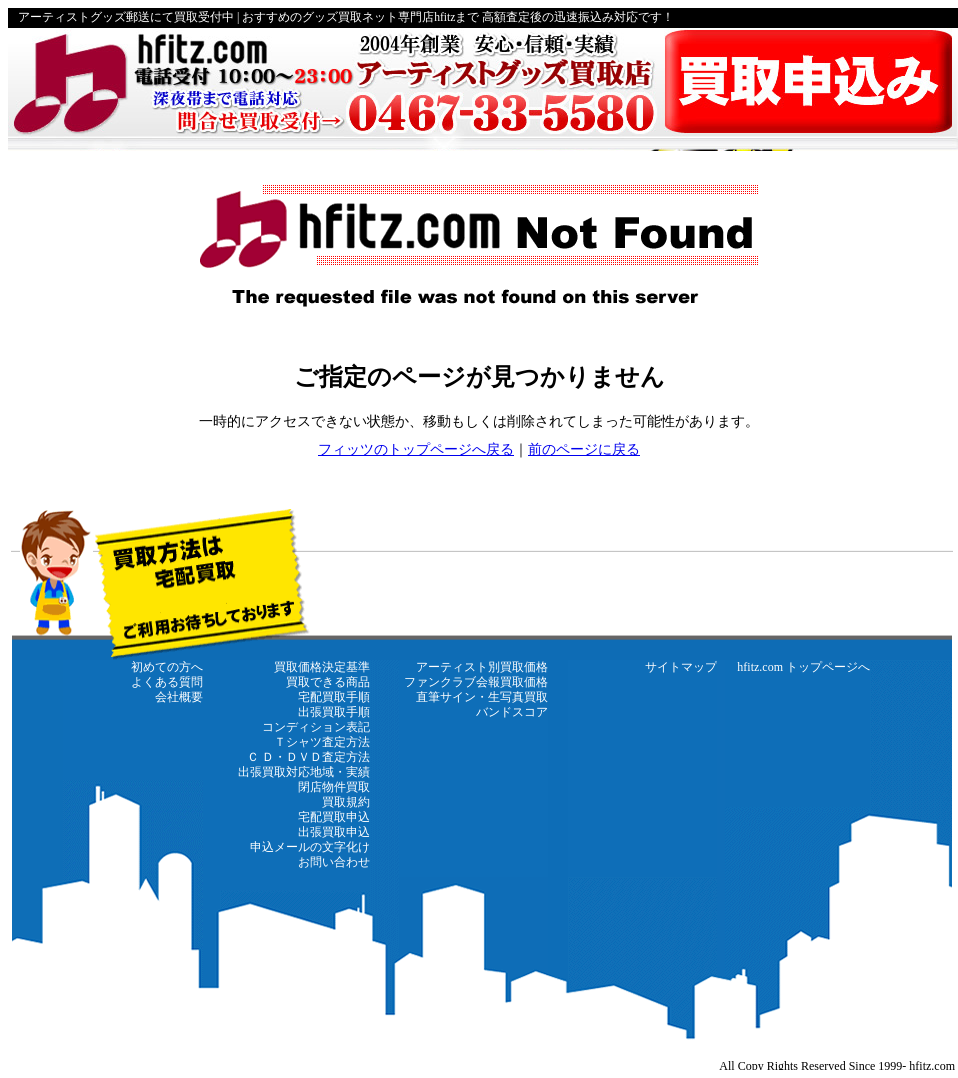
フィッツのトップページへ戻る (416, 449)
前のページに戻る (584, 449)
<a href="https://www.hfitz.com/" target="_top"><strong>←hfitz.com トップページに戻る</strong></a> (483, 787)
